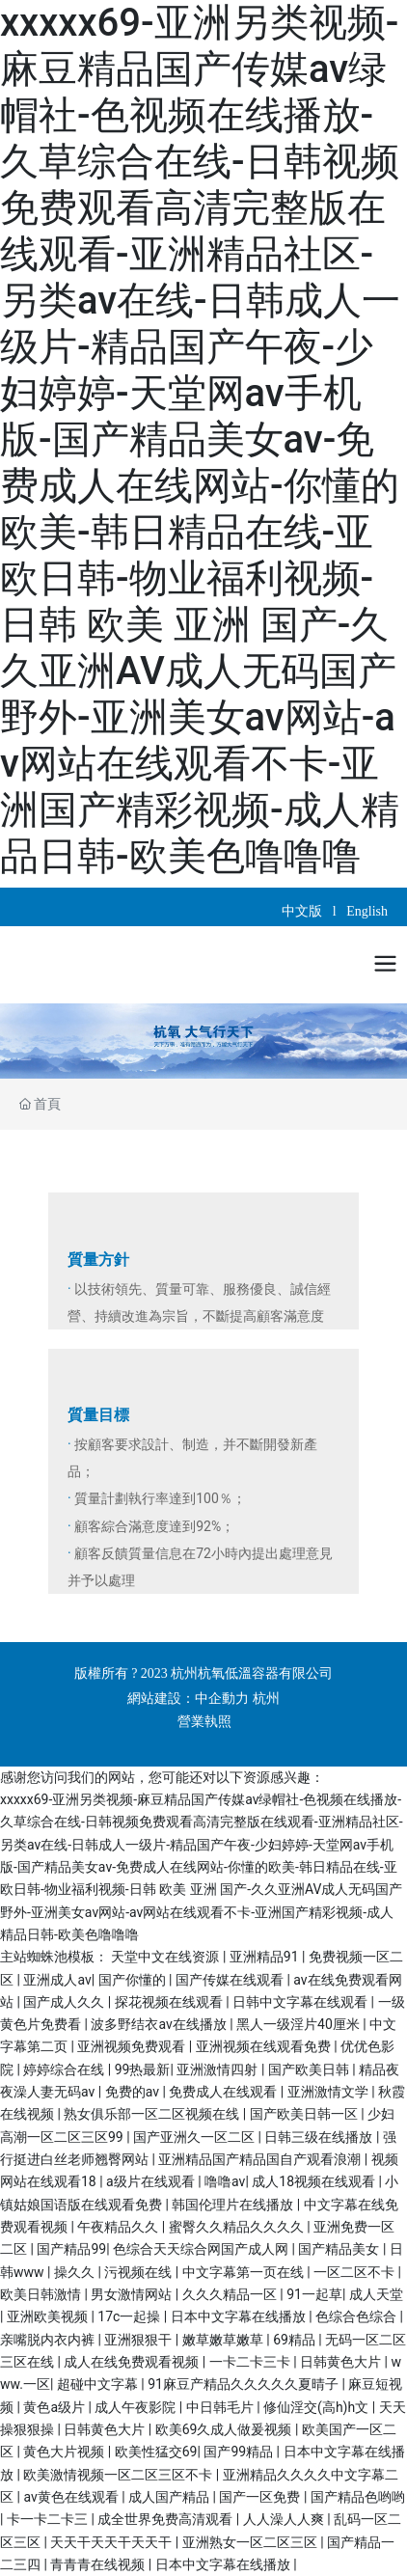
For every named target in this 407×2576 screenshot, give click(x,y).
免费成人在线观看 (224, 2091)
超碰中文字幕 (99, 2384)
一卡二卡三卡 (251, 2362)
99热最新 (143, 2069)
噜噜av (224, 2181)
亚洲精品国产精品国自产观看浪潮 (261, 2159)
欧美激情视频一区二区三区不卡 (119, 2474)
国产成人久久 (65, 2002)
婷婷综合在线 (65, 2069)
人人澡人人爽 (285, 2519)
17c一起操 (130, 2316)
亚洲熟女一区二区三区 (251, 2542)
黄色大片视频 (65, 2451)
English (367, 911)
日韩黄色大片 (342, 2362)
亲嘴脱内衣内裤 (48, 2339)
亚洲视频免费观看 (132, 2046)
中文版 (304, 911)
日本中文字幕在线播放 (240, 2316)
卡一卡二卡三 (49, 2519)
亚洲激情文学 (329, 2091)
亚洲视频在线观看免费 (265, 2046)
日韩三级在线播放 (319, 2137)
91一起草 (314, 2294)
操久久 (75, 2272)
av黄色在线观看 (72, 2497)
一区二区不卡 (355, 2272)
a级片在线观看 (152, 2181)
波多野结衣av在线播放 (160, 2024)
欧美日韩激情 (42, 2294)
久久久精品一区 (231, 2294)
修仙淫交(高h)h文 (317, 2407)
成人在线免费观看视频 (133, 2362)
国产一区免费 (261, 2497)
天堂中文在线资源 (166, 1956)
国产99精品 (240, 2451)
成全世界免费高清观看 (166, 2519)
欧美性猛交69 (156, 2451)
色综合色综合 (357, 2316)
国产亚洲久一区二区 (195, 2137)
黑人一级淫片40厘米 (299, 2024)
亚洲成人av (57, 1979)
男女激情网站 (133, 2294)
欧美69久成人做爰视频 (225, 2429)
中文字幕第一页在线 (244, 2272)
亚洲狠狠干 (139, 2339)
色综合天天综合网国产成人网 (202, 2249)
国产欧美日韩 (310, 2069)
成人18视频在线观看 (315, 2181)
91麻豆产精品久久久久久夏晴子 (244, 2384)
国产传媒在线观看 (231, 1979)
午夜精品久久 (119, 2226)
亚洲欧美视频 (49, 2316)
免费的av (134, 2091)
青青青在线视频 (99, 2564)
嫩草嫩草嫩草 (224, 2339)
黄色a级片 (55, 2407)
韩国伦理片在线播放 (234, 2204)
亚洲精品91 (266, 1956)
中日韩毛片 (221, 2407)
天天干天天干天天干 (112, 2542)
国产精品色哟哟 (358, 2497)
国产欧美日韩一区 (305, 2114)
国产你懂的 (133, 1979)
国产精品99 (71, 2249)
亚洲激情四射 (218, 2069)
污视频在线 (139, 2272)
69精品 (295, 2339)
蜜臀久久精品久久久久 (238, 2226)
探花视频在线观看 (170, 2002)
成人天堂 (376, 2294)
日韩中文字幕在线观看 (301, 2002)
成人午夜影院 (136, 2407)
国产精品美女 (340, 2249)
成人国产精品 (170, 2497)
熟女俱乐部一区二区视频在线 (153, 2114)
